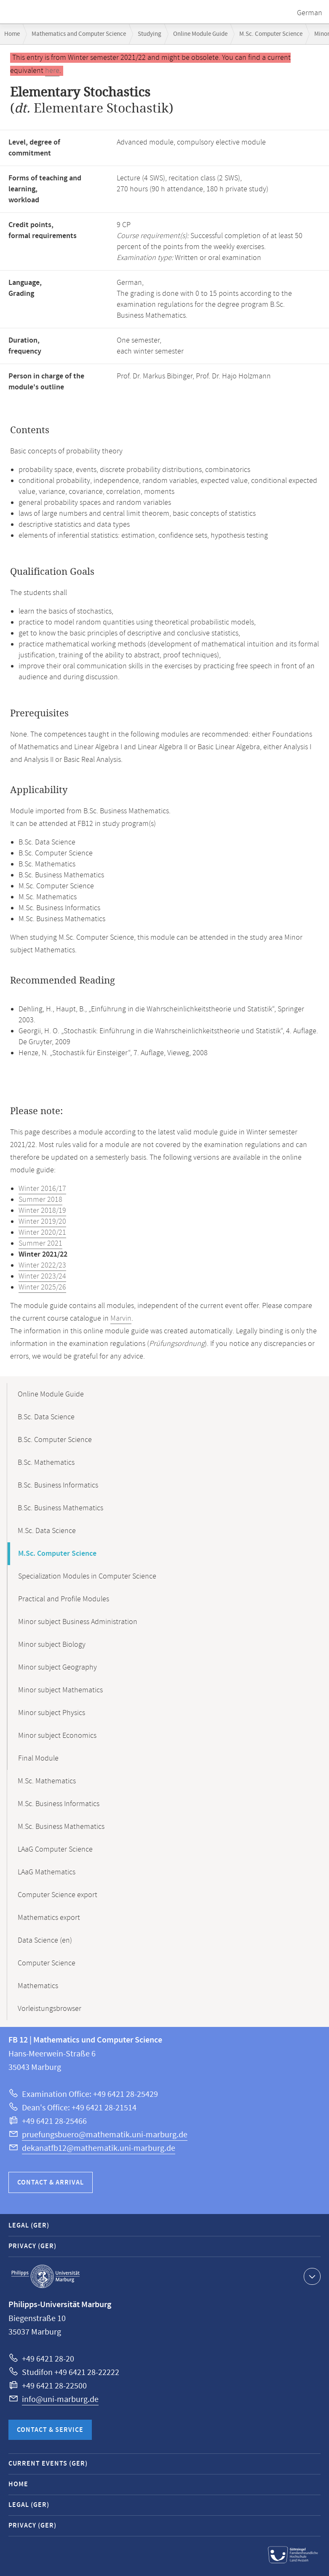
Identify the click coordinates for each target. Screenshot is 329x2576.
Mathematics (38, 1986)
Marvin (120, 1318)
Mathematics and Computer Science (79, 34)
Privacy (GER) (32, 2246)
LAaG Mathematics (46, 1872)
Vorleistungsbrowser (49, 2009)
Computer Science (46, 1963)
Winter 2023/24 (42, 1276)
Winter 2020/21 (42, 1233)
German (309, 13)
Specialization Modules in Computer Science (87, 1576)
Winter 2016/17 (42, 1189)
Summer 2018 (40, 1200)
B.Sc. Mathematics (46, 1463)
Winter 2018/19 (42, 1211)
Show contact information (311, 2276)
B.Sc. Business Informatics (58, 1485)
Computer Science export (57, 1895)
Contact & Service (50, 2430)
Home (12, 34)
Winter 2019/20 (42, 1222)
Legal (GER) (28, 2225)
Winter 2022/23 (42, 1265)
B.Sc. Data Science (46, 1417)
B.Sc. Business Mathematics (60, 1508)
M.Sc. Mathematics (47, 1781)
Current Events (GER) (48, 2463)
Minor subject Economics (57, 1736)
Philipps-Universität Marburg (45, 2276)
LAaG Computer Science (55, 1849)
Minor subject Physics (51, 1713)
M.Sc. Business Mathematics (61, 1827)
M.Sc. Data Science (47, 1531)
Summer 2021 (40, 1243)
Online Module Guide (200, 34)
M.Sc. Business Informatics (58, 1804)
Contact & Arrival (50, 2182)
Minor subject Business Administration (77, 1622)
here (52, 71)
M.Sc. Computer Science (270, 34)
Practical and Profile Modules (63, 1599)
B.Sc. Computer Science (55, 1440)
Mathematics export (49, 1918)
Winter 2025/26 (42, 1287)
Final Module (38, 1758)
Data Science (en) (45, 1940)
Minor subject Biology (52, 1645)
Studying (149, 34)
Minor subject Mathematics (60, 1690)
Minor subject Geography (57, 1667)
